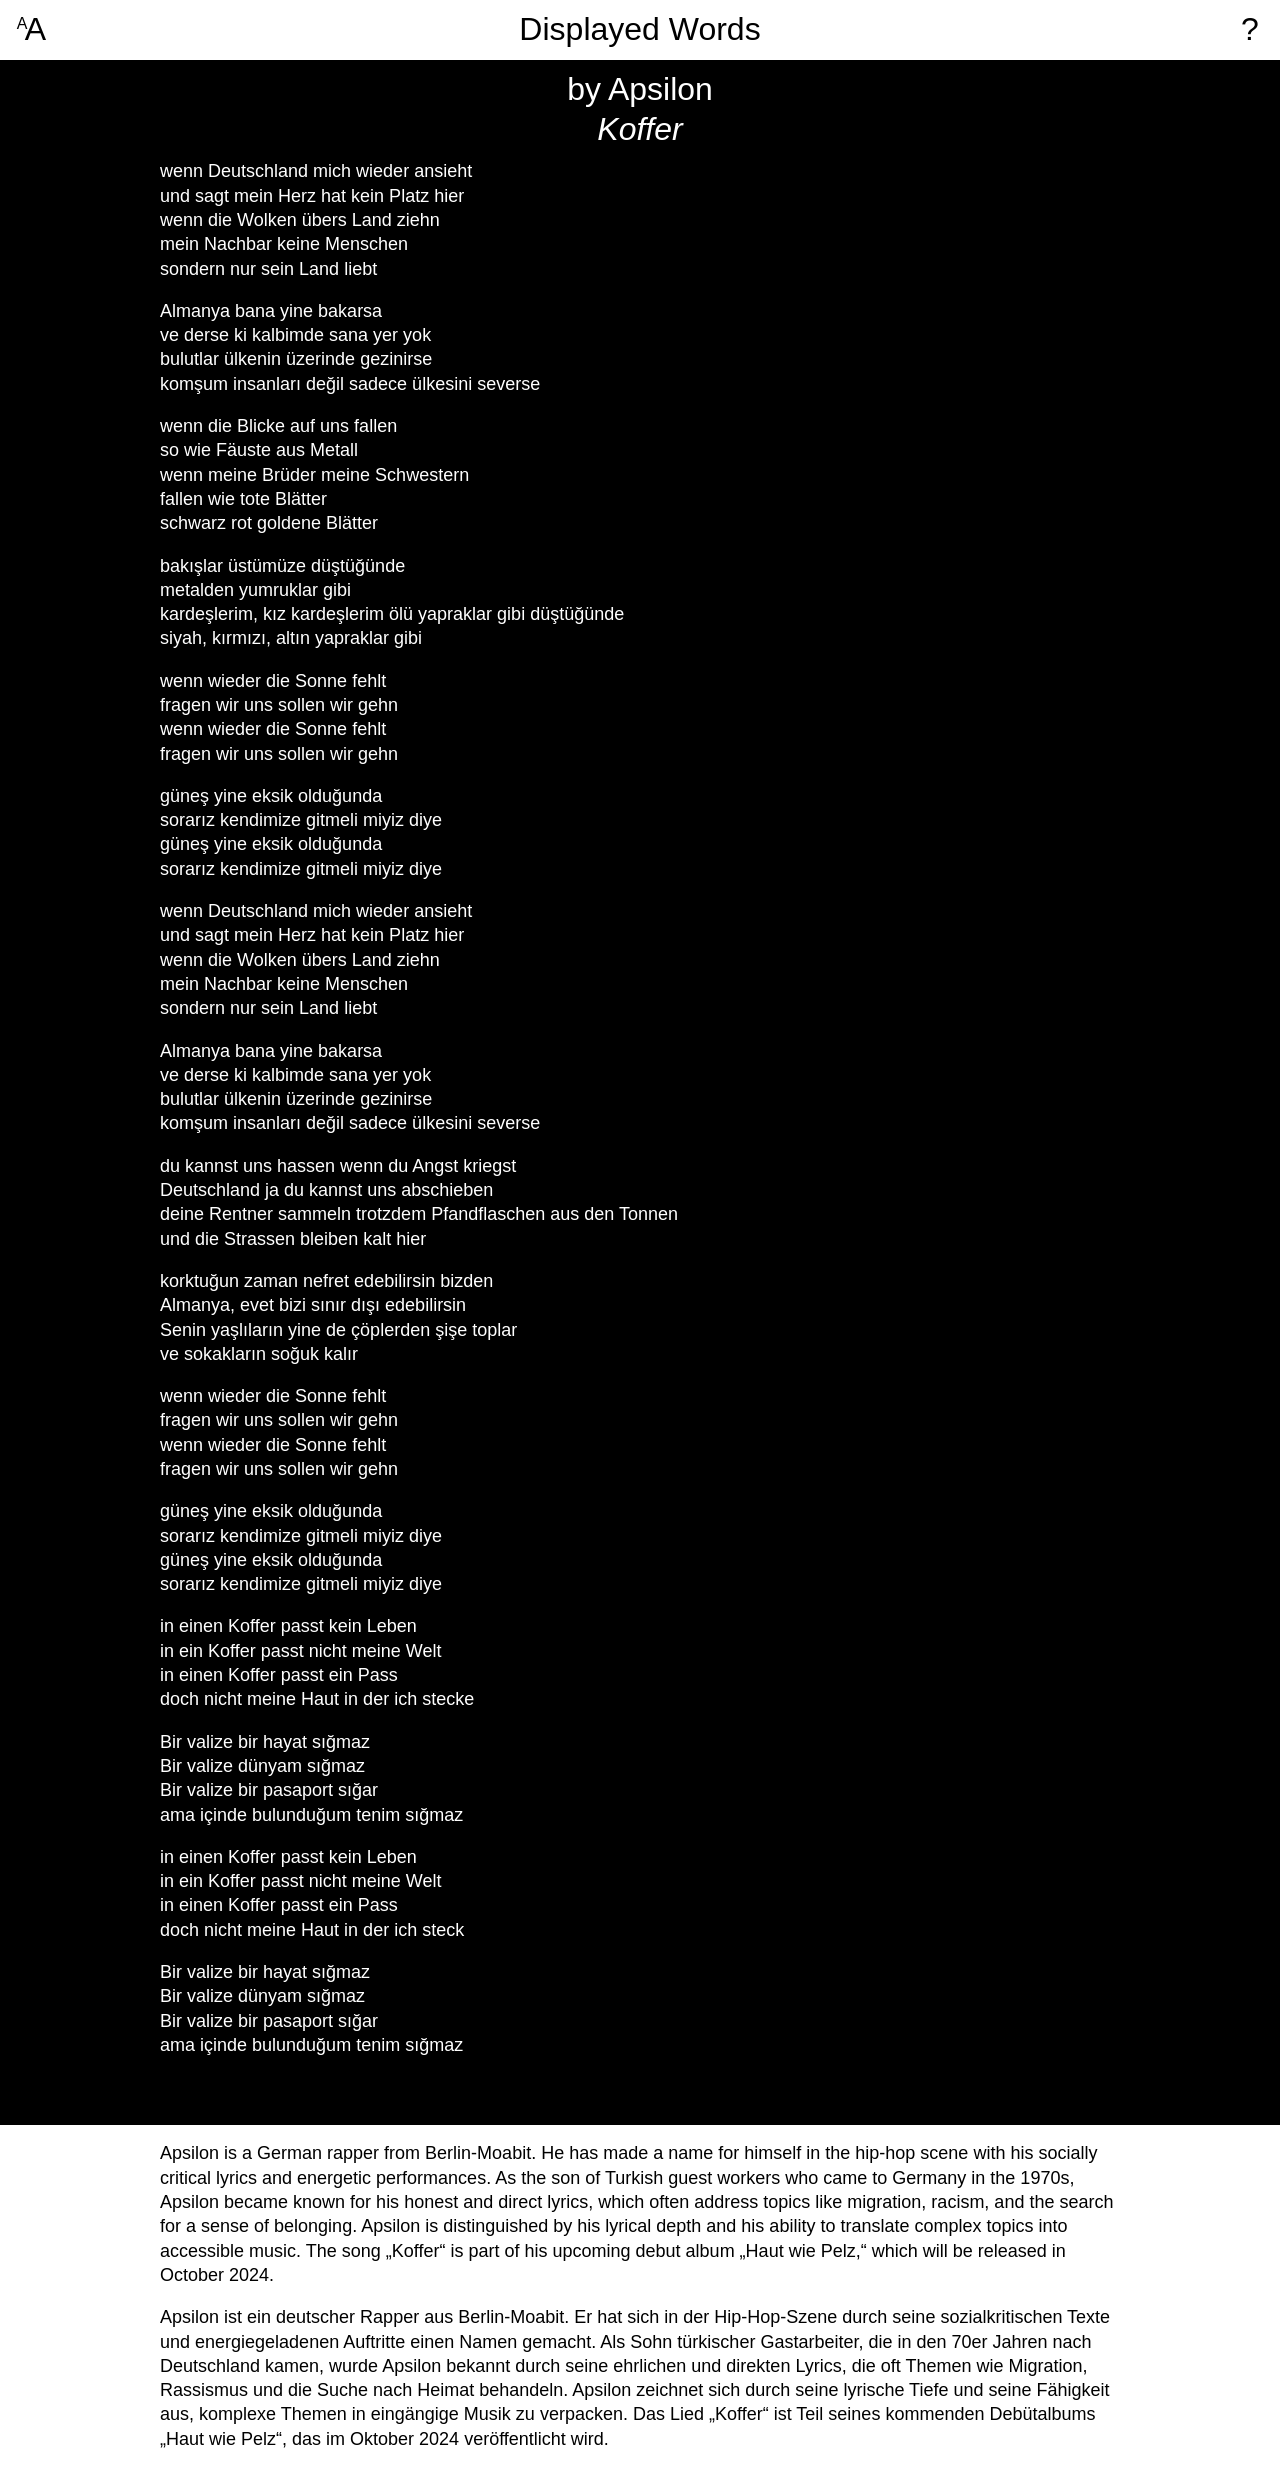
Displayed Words (639, 29)
